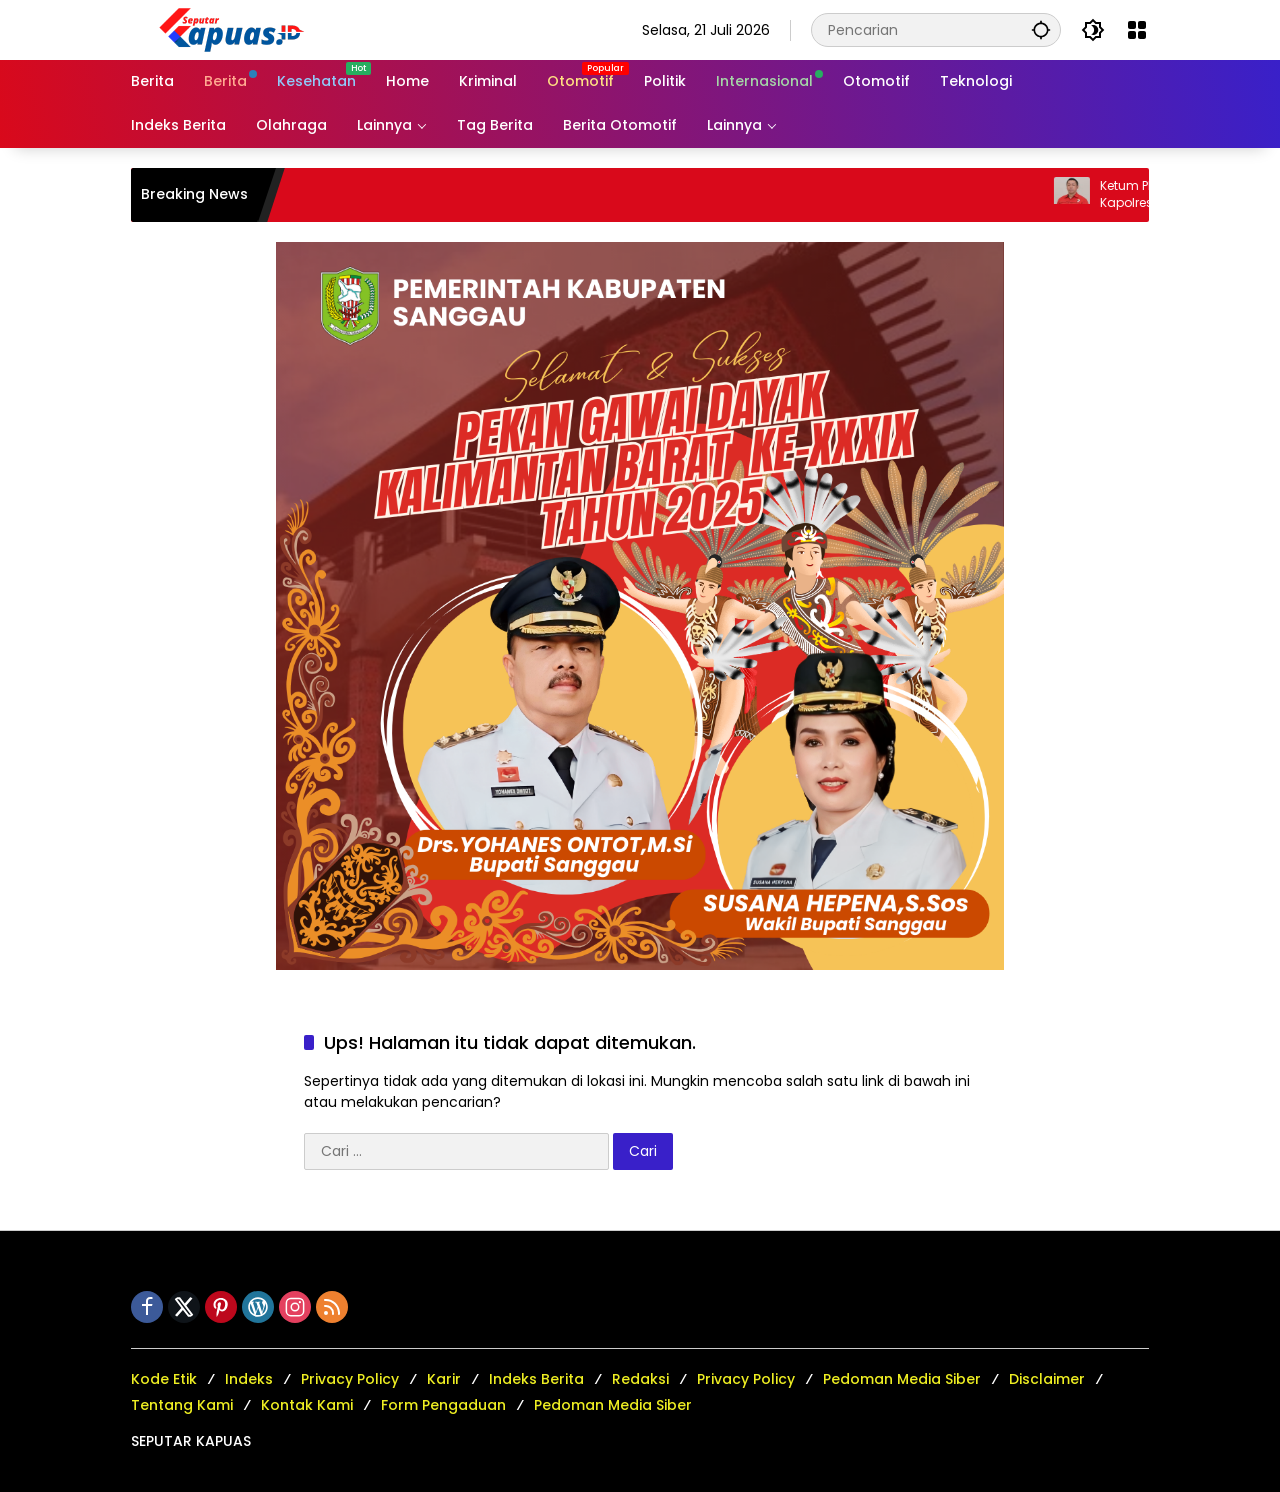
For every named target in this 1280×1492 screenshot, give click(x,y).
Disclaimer (1047, 1379)
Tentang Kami (182, 1405)
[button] (1041, 29)
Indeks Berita (536, 1379)
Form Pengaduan (443, 1405)
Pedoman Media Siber (902, 1379)
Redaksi (640, 1379)
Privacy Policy (350, 1379)
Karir (444, 1379)
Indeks (249, 1379)
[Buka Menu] (1137, 30)
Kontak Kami (307, 1405)
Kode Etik (164, 1379)
